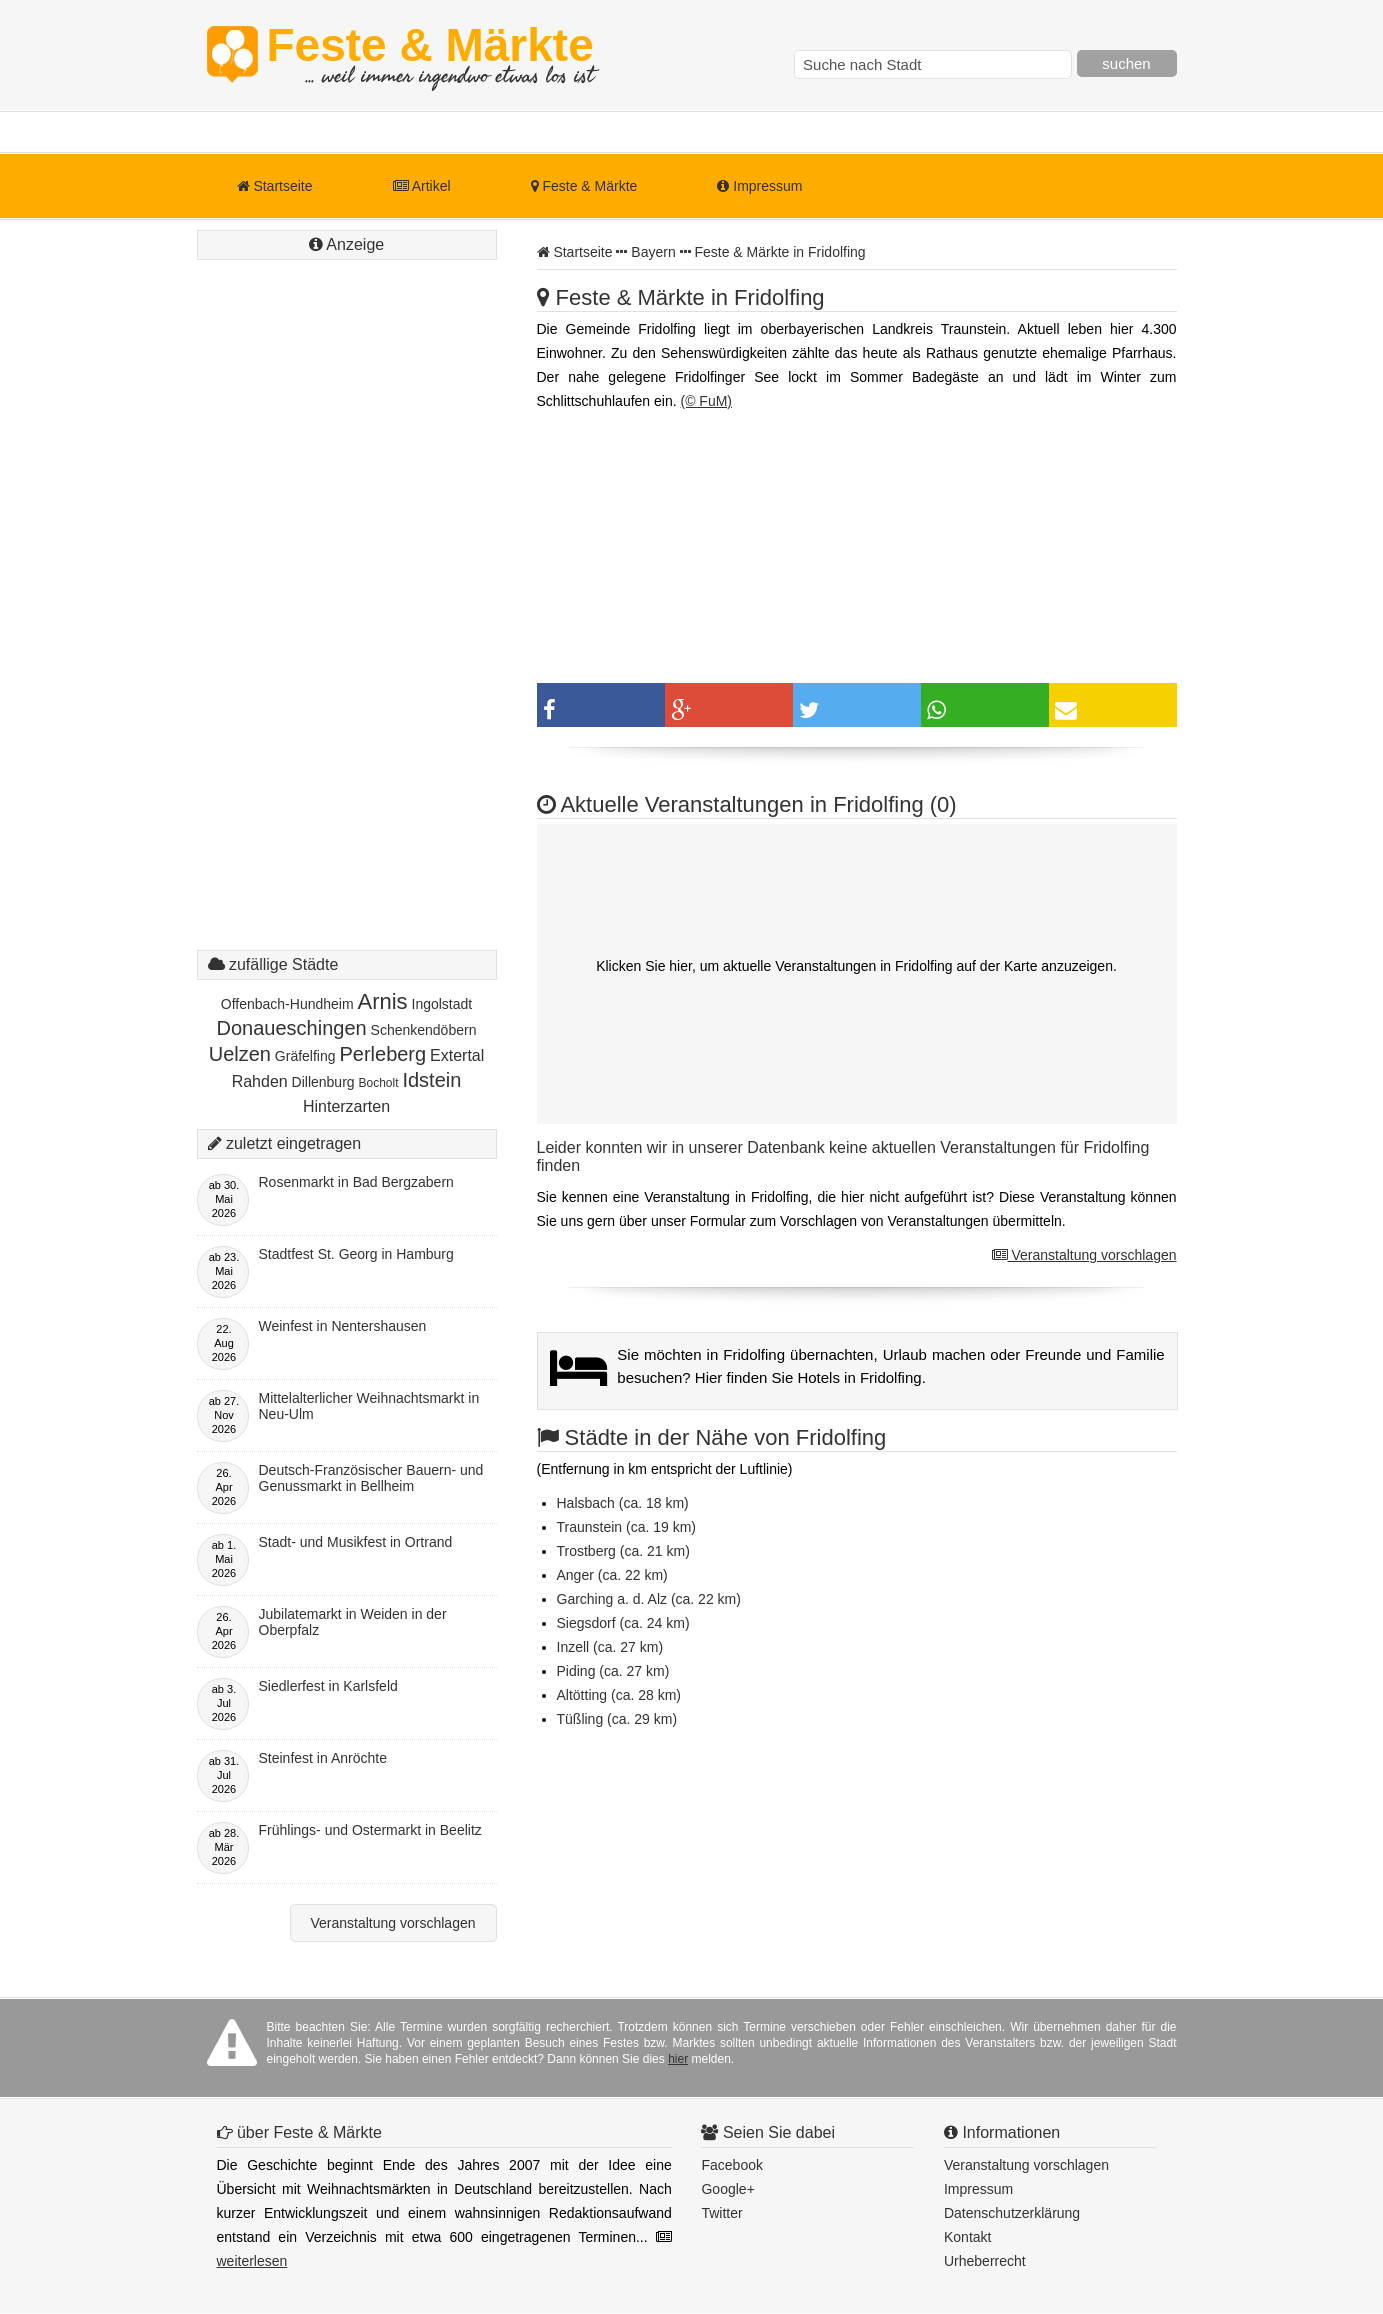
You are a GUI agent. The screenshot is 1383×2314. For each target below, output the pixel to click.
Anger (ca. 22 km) (612, 1575)
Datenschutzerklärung (1012, 2213)
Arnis (382, 1001)
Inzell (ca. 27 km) (610, 1647)
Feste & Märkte (430, 55)
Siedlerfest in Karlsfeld (328, 1686)
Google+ (727, 2189)
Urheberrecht (985, 2261)
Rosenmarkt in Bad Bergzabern (356, 1182)
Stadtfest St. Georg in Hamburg (356, 1254)
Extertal (457, 1055)
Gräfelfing (305, 1056)
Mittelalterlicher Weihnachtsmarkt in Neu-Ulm (369, 1406)
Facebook (731, 2165)
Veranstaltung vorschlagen (1084, 1255)
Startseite (275, 186)
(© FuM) (706, 401)
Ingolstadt (442, 1004)
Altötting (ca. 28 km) (619, 1695)
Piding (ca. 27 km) (613, 1671)
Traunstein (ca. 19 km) (627, 1527)
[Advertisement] (347, 625)
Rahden (260, 1081)
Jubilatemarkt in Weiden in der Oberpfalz (353, 1622)
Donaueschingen (292, 1028)
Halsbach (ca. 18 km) (623, 1503)
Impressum (759, 186)
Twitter (721, 2213)
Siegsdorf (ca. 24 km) (623, 1623)
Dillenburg (323, 1082)
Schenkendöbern (424, 1030)
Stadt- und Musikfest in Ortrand (356, 1542)
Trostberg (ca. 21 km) (623, 1551)
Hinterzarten (346, 1106)
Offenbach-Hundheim (287, 1004)
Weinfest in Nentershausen (343, 1326)
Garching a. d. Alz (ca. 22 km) (649, 1599)
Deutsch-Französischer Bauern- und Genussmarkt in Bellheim (371, 1478)
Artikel (422, 186)
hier (678, 2059)
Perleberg (382, 1054)
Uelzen (240, 1054)
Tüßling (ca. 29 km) (617, 1719)
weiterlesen (252, 2261)
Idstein (431, 1080)
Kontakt (967, 2237)
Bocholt (379, 1083)
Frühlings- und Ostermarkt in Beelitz (370, 1830)
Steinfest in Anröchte (323, 1758)
